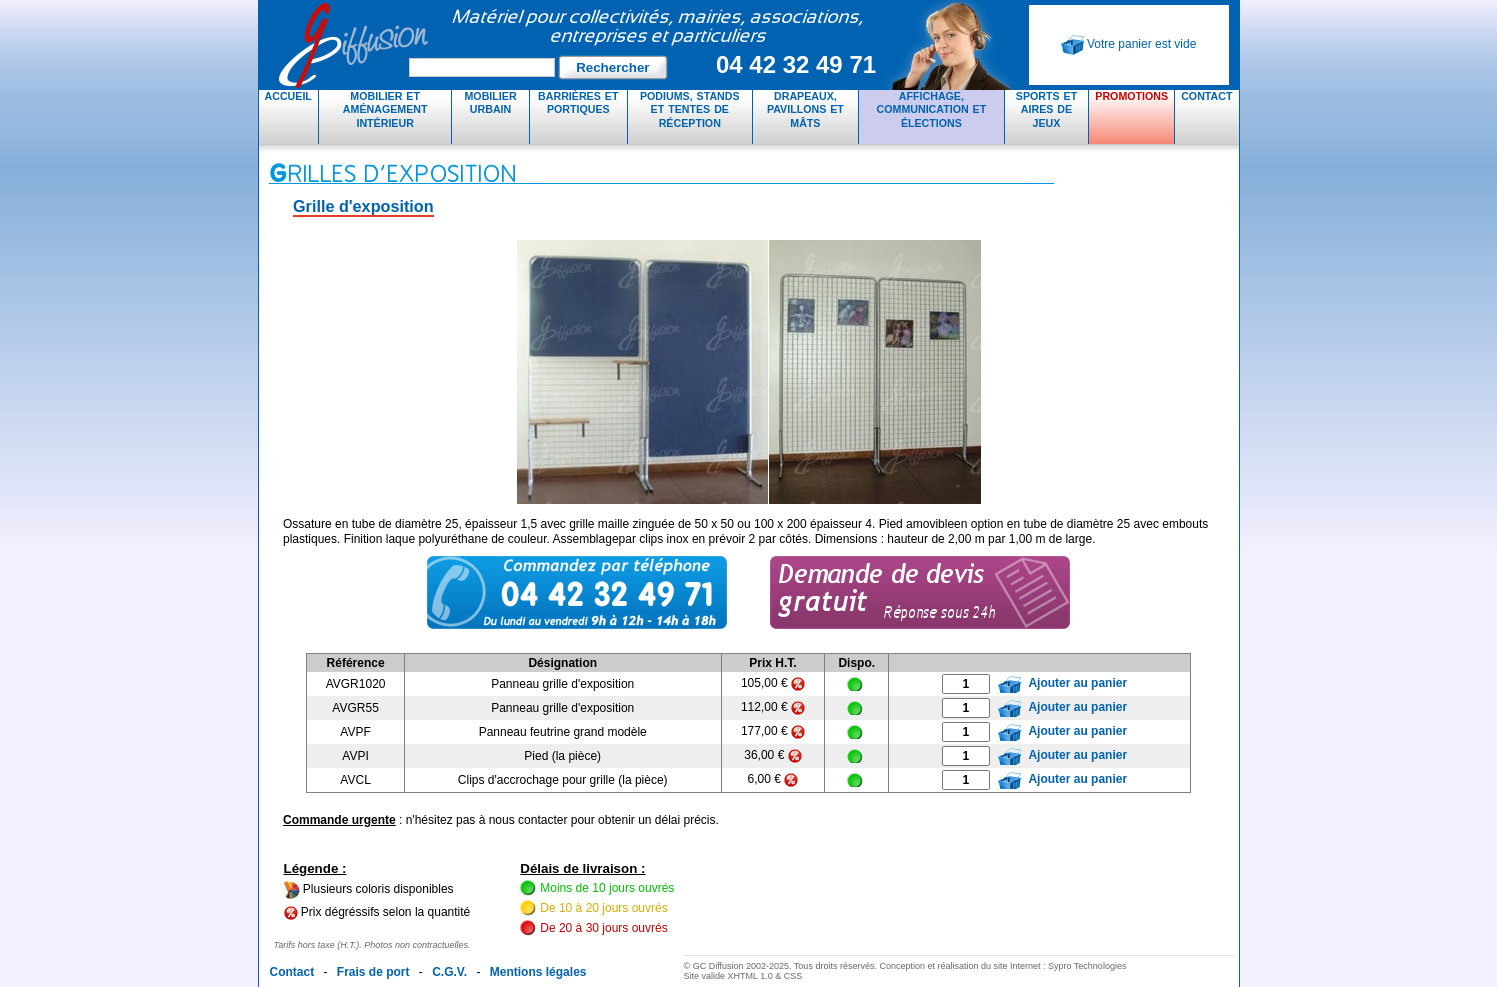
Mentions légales (538, 972)
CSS (793, 976)
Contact (1206, 96)
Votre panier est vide (1129, 45)
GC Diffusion (579, 45)
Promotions (1131, 96)
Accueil (288, 96)
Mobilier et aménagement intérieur (385, 109)
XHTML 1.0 (750, 976)
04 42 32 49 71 (796, 64)
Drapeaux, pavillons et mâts (805, 109)
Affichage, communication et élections (932, 109)
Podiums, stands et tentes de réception (690, 109)
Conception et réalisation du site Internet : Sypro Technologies (1002, 966)
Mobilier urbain (490, 102)
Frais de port (373, 972)
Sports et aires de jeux (1046, 109)
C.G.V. (449, 972)
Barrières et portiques (578, 102)
